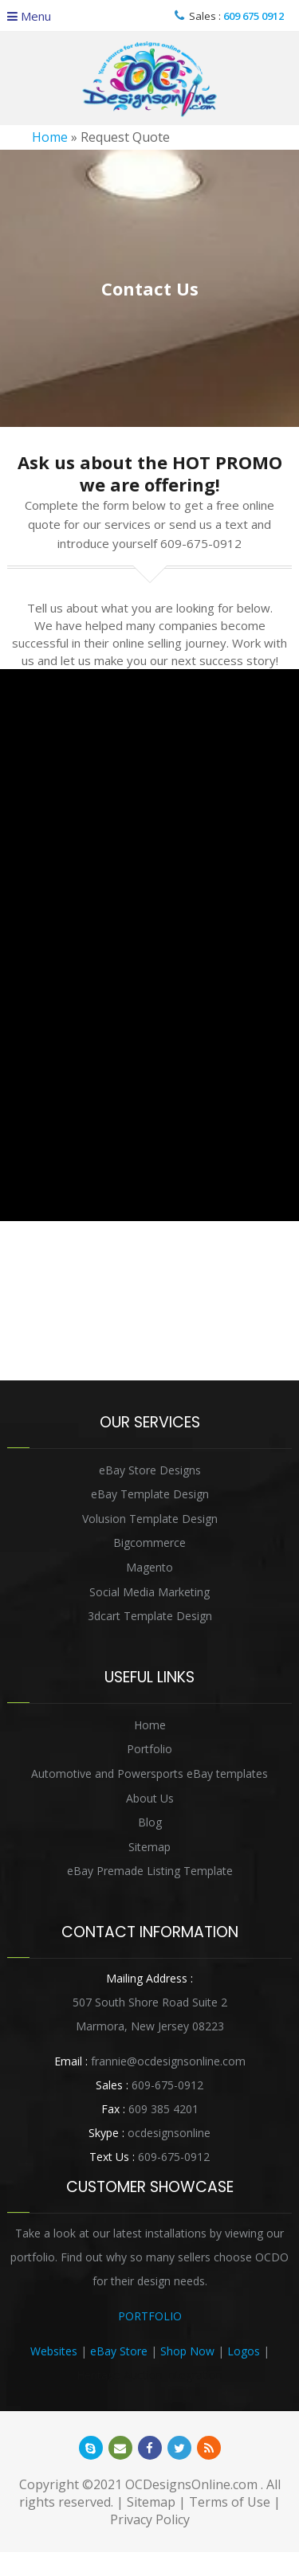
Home (50, 137)
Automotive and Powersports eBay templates (149, 1773)
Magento (149, 1567)
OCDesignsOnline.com (191, 2484)
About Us (150, 1798)
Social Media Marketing (149, 1591)
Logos (243, 2351)
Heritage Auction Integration (149, 2374)
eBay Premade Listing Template (150, 1870)
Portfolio (149, 1748)
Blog (150, 1822)
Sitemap (149, 1846)
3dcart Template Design (150, 1615)
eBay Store (119, 2351)
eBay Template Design (150, 1493)
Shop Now (187, 2351)
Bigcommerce (149, 1542)
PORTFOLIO (150, 2315)
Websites (53, 2351)
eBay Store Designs (150, 1470)
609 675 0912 (253, 16)
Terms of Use (229, 2502)
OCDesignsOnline (150, 79)
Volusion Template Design (150, 1518)
